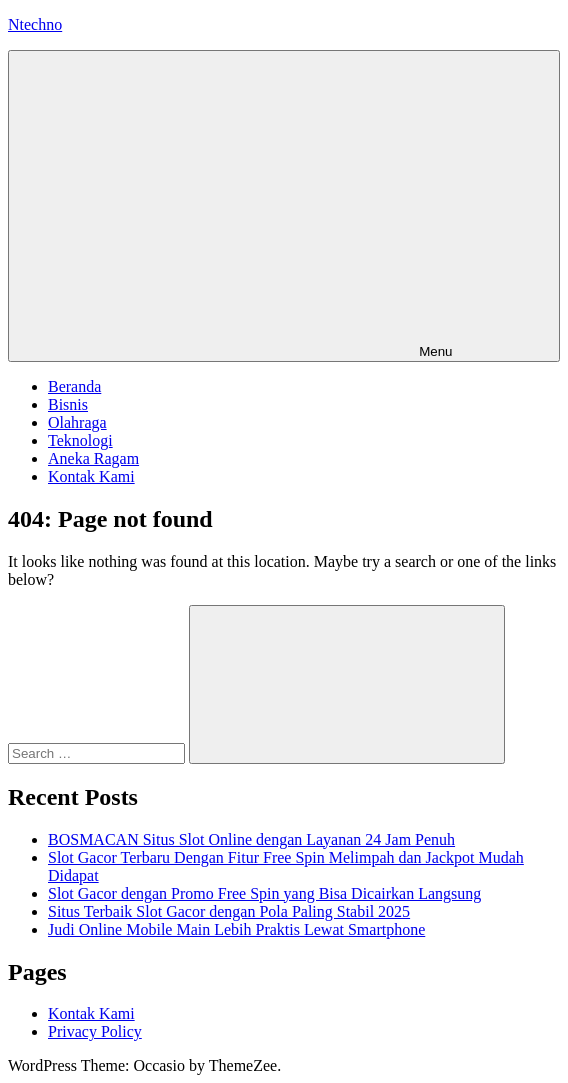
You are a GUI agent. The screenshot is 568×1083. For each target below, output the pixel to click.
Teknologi (80, 440)
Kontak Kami (91, 476)
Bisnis (68, 404)
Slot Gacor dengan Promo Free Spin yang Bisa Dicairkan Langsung (264, 893)
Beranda (74, 386)
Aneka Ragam (93, 458)
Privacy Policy (95, 1031)
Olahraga (77, 422)
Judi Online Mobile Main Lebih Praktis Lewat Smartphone (236, 929)
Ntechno (35, 24)
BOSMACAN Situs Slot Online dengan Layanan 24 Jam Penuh (251, 839)
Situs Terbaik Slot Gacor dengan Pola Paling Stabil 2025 (229, 911)
